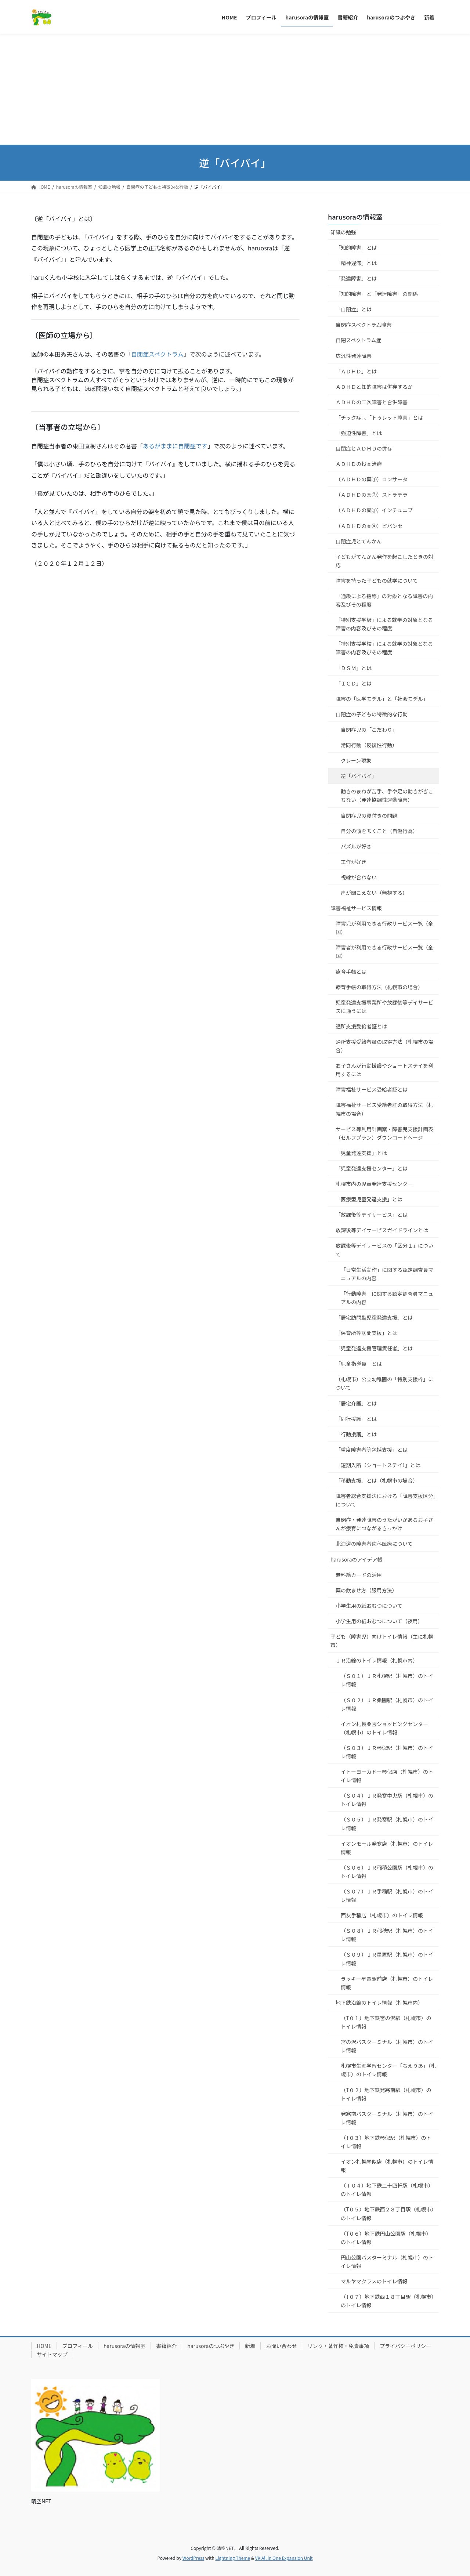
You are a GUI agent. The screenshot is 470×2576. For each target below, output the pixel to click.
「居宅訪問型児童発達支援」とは (374, 1317)
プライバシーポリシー (405, 2345)
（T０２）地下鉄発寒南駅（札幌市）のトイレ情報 (386, 2094)
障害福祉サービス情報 (356, 908)
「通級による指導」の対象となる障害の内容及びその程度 (384, 600)
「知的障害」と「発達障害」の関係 (377, 293)
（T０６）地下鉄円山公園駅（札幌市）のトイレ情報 (386, 2238)
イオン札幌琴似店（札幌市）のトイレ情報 (387, 2166)
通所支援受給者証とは (361, 1026)
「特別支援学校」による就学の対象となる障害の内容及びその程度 (384, 648)
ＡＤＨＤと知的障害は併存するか (374, 386)
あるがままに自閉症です (175, 445)
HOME (44, 2345)
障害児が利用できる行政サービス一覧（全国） (384, 928)
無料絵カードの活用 (359, 1574)
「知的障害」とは (356, 247)
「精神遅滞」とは (356, 263)
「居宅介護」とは (356, 1403)
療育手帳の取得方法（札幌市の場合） (379, 987)
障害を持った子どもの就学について (377, 580)
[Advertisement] (235, 89)
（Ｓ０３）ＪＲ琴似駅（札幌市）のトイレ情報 (387, 1752)
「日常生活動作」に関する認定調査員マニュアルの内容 (387, 1274)
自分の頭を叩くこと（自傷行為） (379, 831)
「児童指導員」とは (359, 1363)
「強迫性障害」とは (359, 433)
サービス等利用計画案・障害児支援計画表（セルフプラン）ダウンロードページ (384, 1133)
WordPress (193, 2558)
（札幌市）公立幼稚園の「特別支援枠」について (384, 1383)
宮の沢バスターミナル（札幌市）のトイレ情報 (387, 2046)
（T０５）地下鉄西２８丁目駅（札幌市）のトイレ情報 (387, 2213)
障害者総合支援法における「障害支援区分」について (386, 1500)
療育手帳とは (351, 971)
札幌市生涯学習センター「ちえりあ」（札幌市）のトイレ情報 (388, 2070)
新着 (250, 2345)
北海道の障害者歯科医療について (374, 1543)
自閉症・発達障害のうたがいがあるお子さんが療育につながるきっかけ (384, 1524)
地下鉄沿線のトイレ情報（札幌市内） (379, 2002)
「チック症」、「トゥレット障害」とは (379, 417)
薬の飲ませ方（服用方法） (366, 1590)
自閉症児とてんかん (359, 541)
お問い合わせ (281, 2345)
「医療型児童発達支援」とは (369, 1199)
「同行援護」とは (356, 1418)
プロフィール (77, 2345)
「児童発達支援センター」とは (372, 1168)
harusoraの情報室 (355, 216)
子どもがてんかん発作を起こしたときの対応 (384, 561)
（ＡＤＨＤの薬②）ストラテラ (372, 494)
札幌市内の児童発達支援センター (374, 1183)
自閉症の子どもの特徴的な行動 (372, 714)
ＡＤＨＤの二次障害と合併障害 (372, 402)
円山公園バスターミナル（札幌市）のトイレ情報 (387, 2261)
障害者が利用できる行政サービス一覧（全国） (384, 951)
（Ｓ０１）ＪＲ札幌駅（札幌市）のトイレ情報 (387, 1680)
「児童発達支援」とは (361, 1153)
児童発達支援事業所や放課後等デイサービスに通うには (384, 1006)
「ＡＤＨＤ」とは (356, 371)
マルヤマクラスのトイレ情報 (374, 2281)
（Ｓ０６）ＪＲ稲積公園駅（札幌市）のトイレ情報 (387, 1871)
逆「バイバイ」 (359, 775)
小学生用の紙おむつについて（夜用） (379, 1621)
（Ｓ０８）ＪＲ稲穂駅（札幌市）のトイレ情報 (387, 1935)
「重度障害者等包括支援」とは (372, 1449)
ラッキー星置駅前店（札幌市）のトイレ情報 (387, 1983)
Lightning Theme (232, 2558)
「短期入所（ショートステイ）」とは (378, 1465)
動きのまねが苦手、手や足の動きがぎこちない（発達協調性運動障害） (387, 795)
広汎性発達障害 (354, 355)
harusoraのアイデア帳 (356, 1559)
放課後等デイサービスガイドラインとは (382, 1230)
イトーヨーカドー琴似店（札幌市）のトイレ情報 (387, 1776)
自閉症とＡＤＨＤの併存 (364, 448)
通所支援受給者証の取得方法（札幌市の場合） (384, 1046)
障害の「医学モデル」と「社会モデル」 (382, 698)
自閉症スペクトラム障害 (364, 324)
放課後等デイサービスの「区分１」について (384, 1250)
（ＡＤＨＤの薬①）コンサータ (372, 479)
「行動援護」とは (356, 1434)
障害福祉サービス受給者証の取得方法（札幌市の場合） (384, 1109)
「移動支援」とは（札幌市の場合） (377, 1480)
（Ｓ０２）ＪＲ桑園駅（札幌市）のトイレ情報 (387, 1704)
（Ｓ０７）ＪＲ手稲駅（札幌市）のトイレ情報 (387, 1895)
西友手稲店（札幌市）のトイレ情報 (382, 1915)
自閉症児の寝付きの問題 (369, 815)
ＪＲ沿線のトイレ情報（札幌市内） (377, 1660)
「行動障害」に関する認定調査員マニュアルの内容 (387, 1298)
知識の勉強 (343, 232)
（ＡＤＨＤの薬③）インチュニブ (374, 510)
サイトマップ (52, 2354)
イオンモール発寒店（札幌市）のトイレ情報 (387, 1848)
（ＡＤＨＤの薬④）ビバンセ (369, 525)
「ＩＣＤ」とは (354, 683)
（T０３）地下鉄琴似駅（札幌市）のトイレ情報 (386, 2142)
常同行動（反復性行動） (369, 745)
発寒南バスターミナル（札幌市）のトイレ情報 (387, 2118)
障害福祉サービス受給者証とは (372, 1089)
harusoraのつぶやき (210, 2345)
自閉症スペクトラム (157, 354)
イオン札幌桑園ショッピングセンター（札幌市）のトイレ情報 (384, 1728)
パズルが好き (356, 846)
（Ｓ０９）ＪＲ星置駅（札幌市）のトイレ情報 (387, 1959)
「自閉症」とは (354, 309)
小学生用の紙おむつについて (369, 1605)
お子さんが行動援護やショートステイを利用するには (384, 1070)
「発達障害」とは (356, 278)
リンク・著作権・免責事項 (338, 2345)
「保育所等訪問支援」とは (366, 1332)
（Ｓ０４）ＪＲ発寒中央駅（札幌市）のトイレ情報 (387, 1800)
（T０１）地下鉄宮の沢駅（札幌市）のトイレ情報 (386, 2022)
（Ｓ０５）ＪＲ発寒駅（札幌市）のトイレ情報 (387, 1823)
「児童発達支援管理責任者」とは (374, 1348)
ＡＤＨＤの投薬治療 (359, 463)
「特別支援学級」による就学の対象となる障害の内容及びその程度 (384, 624)
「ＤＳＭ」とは (354, 668)
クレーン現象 (356, 760)
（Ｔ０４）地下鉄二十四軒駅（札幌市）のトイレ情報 (387, 2189)
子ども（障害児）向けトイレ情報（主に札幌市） (381, 1641)
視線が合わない (359, 877)
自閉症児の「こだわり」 (369, 729)
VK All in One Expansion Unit (284, 2558)
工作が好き (353, 861)
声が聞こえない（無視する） (374, 892)
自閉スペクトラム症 (359, 340)
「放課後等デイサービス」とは (372, 1214)
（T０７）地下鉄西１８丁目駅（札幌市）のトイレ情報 (387, 2301)
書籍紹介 (166, 2345)
